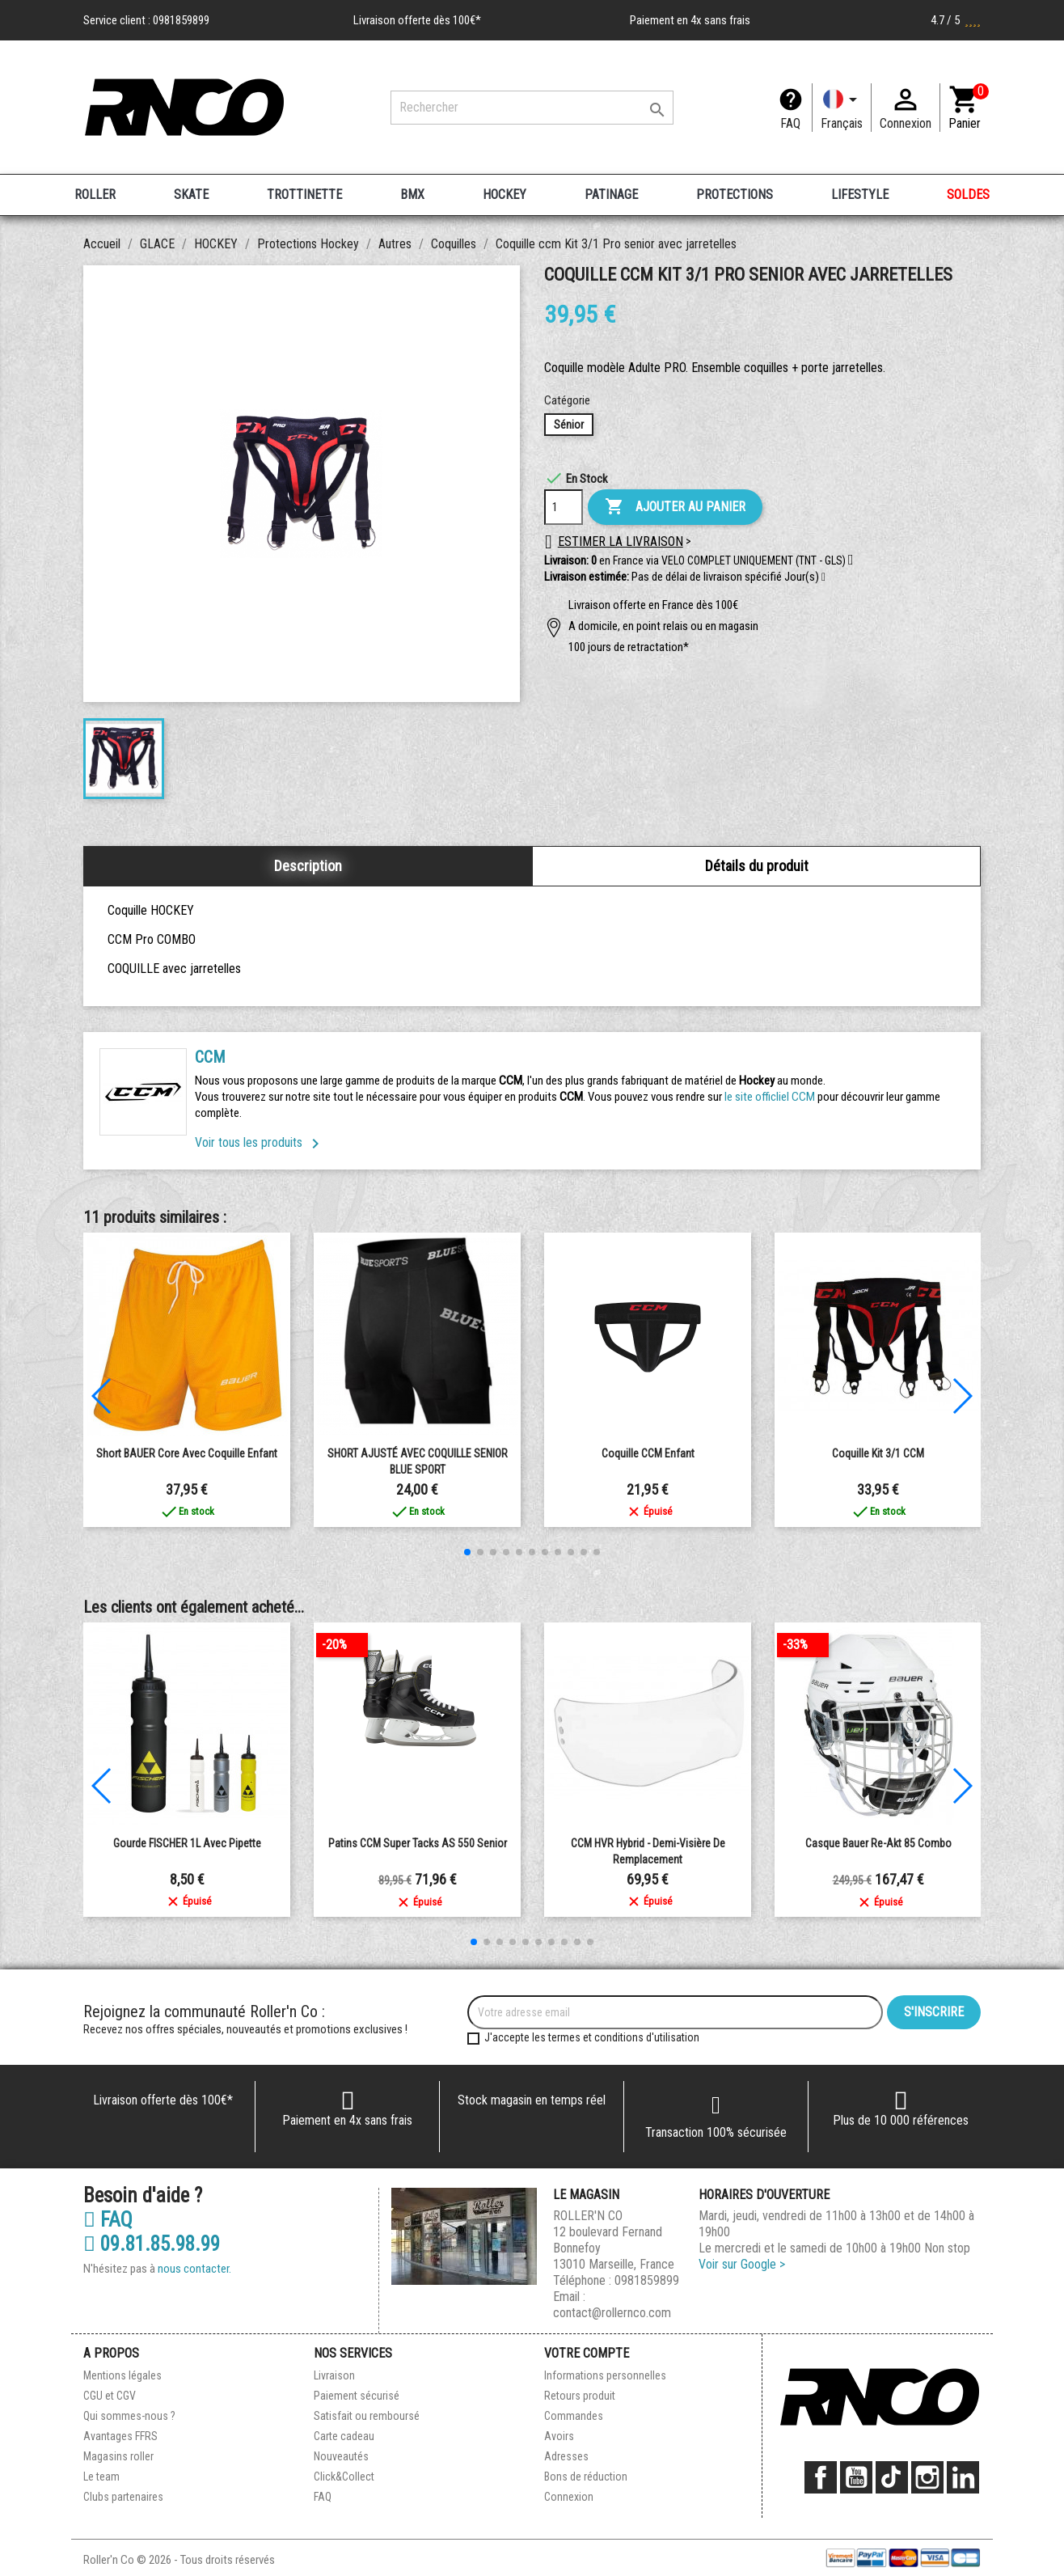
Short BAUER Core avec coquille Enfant (186, 1453)
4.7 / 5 (956, 20)
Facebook (820, 2477)
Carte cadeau (344, 2436)
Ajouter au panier (675, 507)
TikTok (892, 2477)
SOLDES (968, 194)
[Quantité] (563, 507)
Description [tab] (308, 865)
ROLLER (95, 194)
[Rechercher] (532, 108)
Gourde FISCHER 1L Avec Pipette (187, 1843)
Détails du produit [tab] (757, 865)
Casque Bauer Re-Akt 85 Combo (878, 1843)
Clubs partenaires (123, 2496)
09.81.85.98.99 (151, 2244)
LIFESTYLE (860, 194)
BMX (412, 194)
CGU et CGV (109, 2395)
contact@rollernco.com (612, 2312)
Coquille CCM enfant (648, 1453)
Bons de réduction (585, 2476)
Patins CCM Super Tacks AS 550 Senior (417, 1843)
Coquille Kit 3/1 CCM (878, 1453)
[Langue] (842, 107)
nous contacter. (194, 2268)
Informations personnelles (605, 2375)
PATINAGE (611, 194)
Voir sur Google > (742, 2264)
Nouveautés (341, 2456)
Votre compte (586, 2353)
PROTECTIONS (734, 194)
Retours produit (579, 2395)
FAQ (790, 123)
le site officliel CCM (769, 1096)
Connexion (568, 2496)
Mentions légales (122, 2375)
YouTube (856, 2477)
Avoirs (559, 2436)
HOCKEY (504, 194)
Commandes (573, 2415)
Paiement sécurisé (356, 2395)
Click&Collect (344, 2476)
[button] (823, 577)
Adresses (566, 2456)
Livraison (334, 2375)
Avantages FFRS (120, 2436)
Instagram (927, 2477)
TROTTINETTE (304, 194)
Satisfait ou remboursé (367, 2415)
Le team (101, 2476)
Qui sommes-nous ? (129, 2415)
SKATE (191, 194)
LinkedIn (963, 2477)
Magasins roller (118, 2456)
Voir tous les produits (260, 1142)
